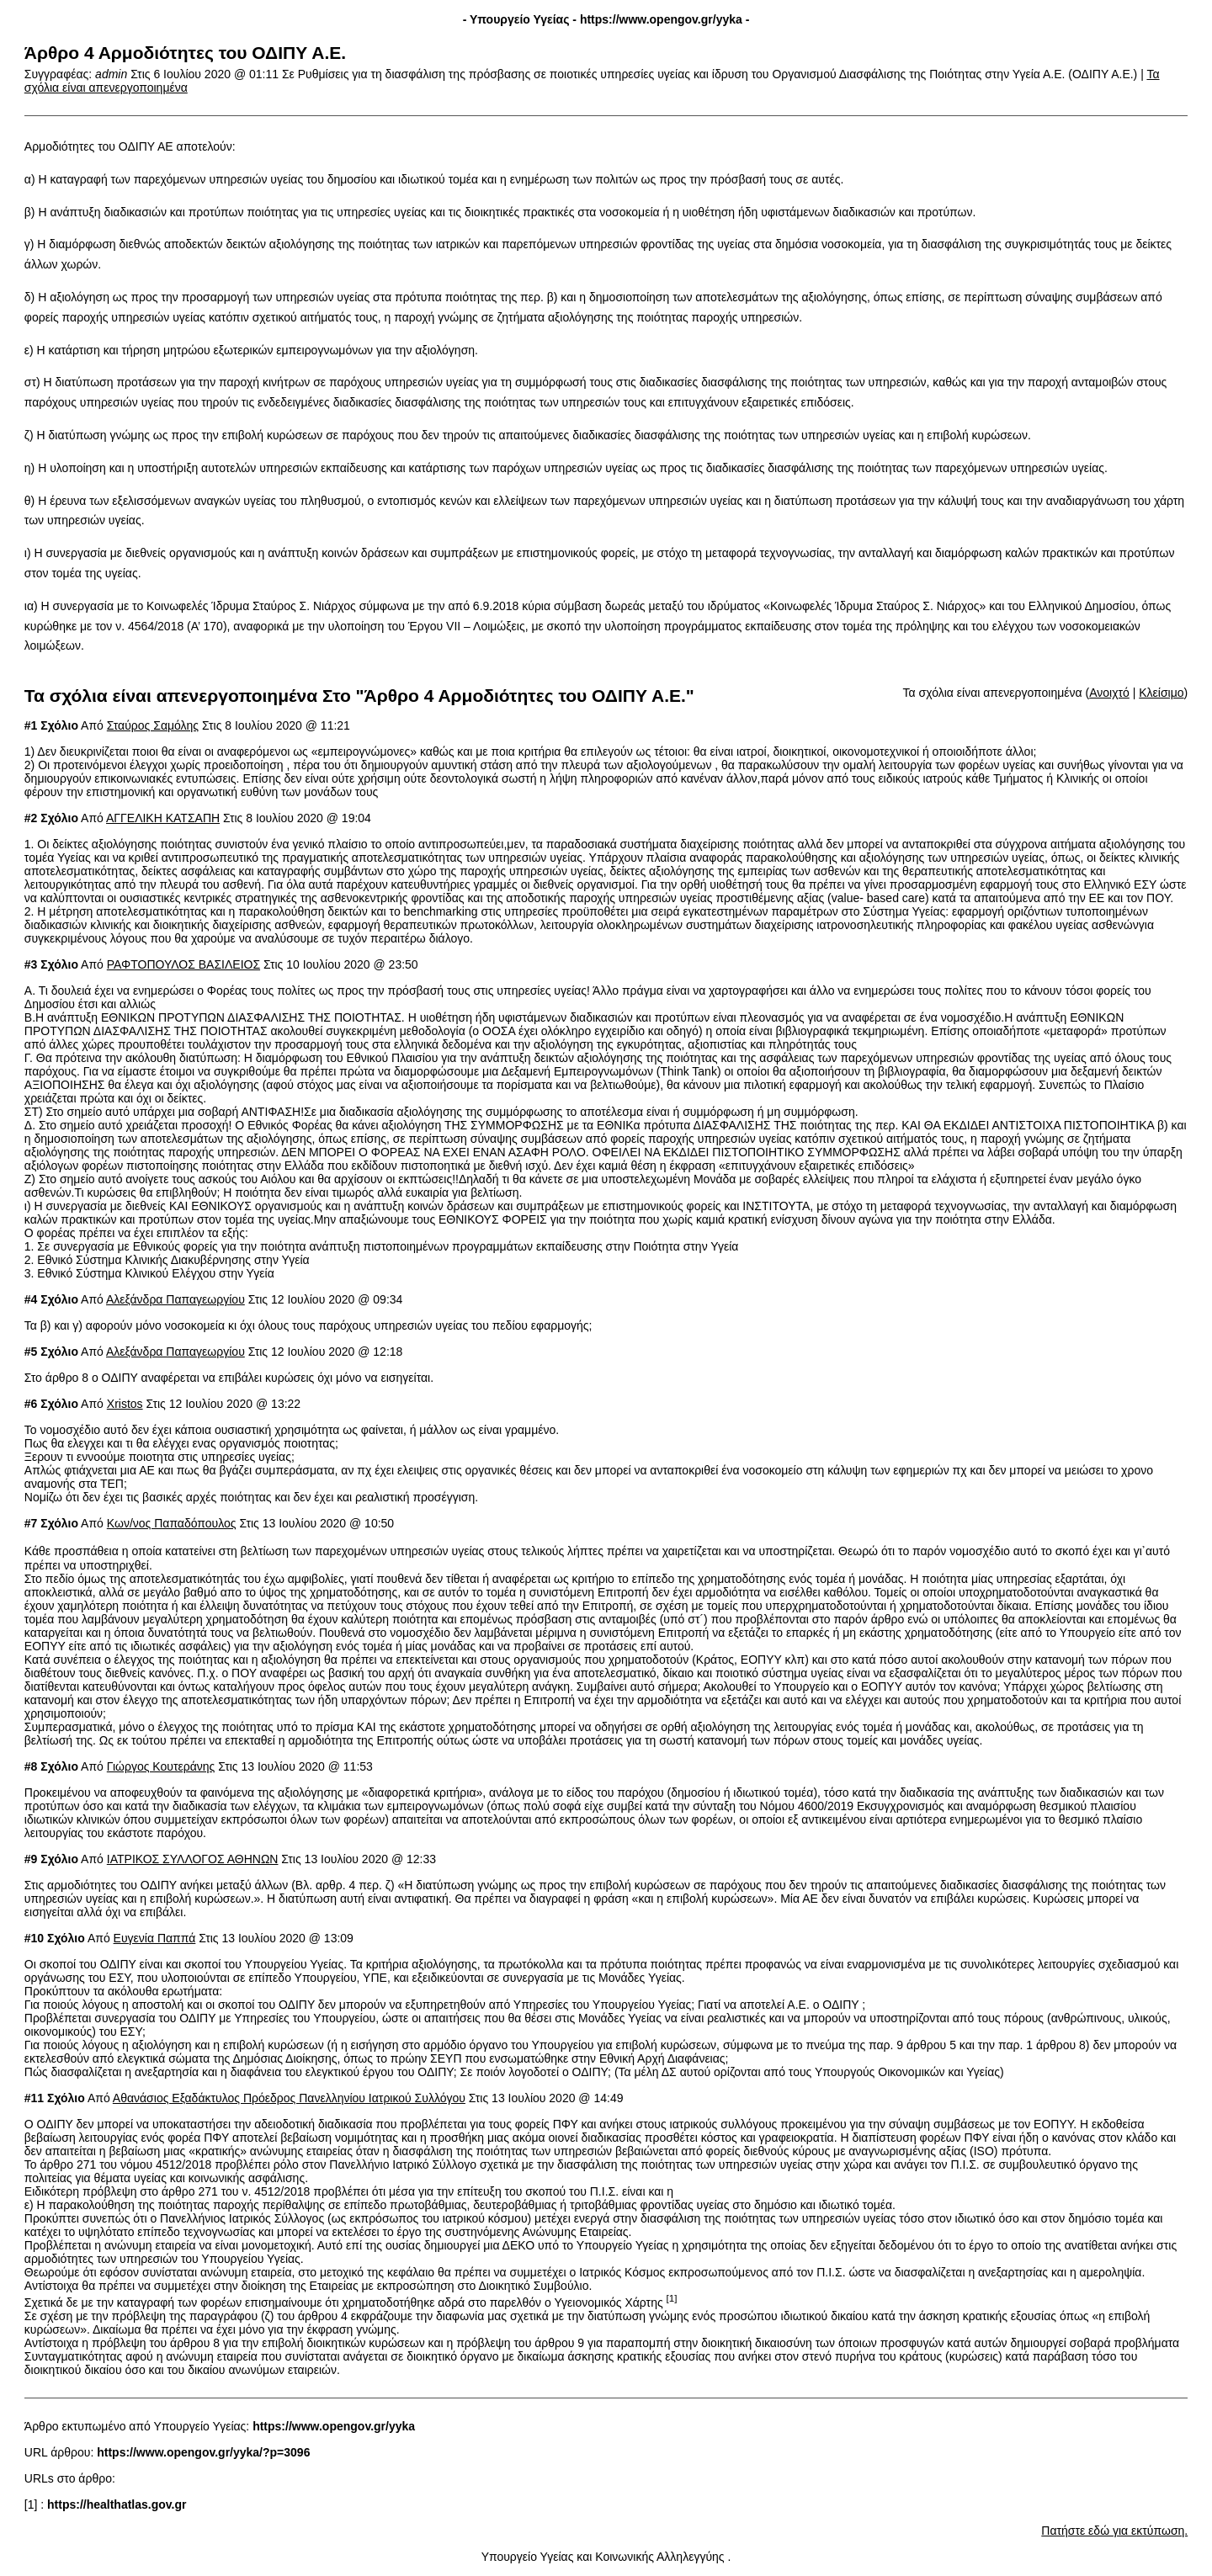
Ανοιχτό (1109, 692)
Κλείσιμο (1161, 692)
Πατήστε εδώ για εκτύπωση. (1114, 2530)
